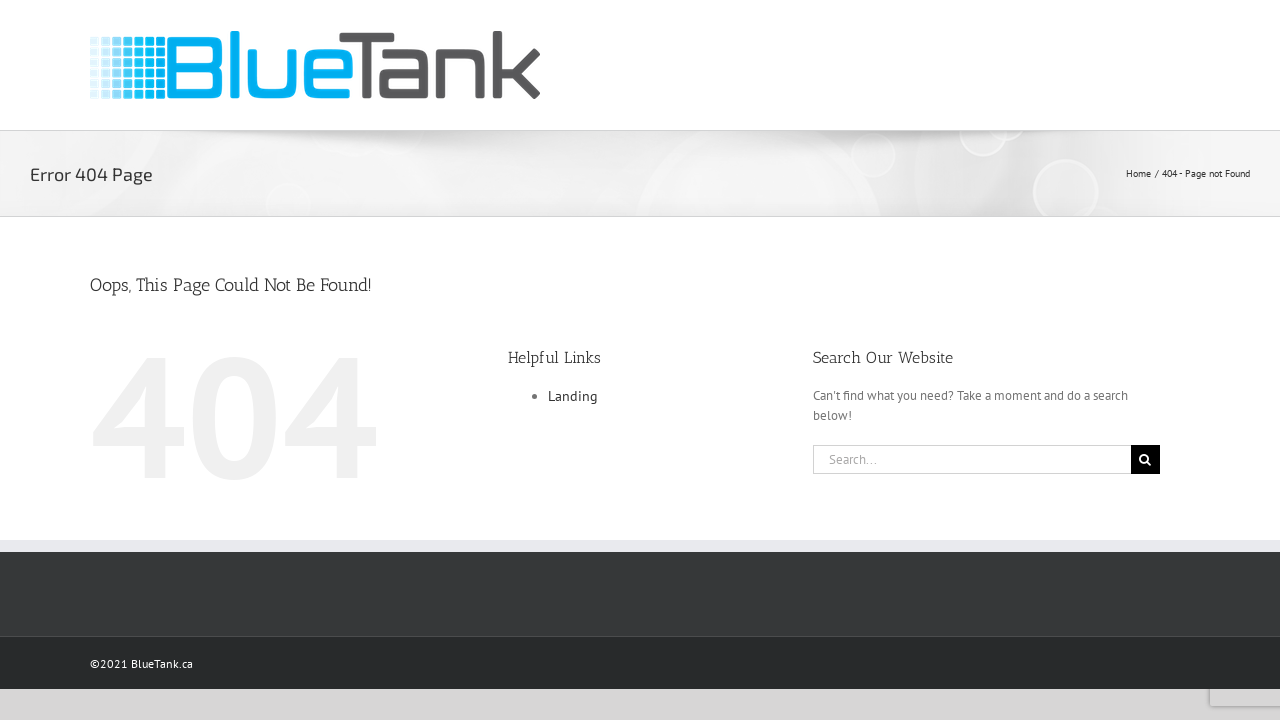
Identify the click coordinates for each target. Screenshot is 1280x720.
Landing (573, 396)
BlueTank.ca (162, 663)
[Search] (1145, 459)
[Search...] (972, 459)
